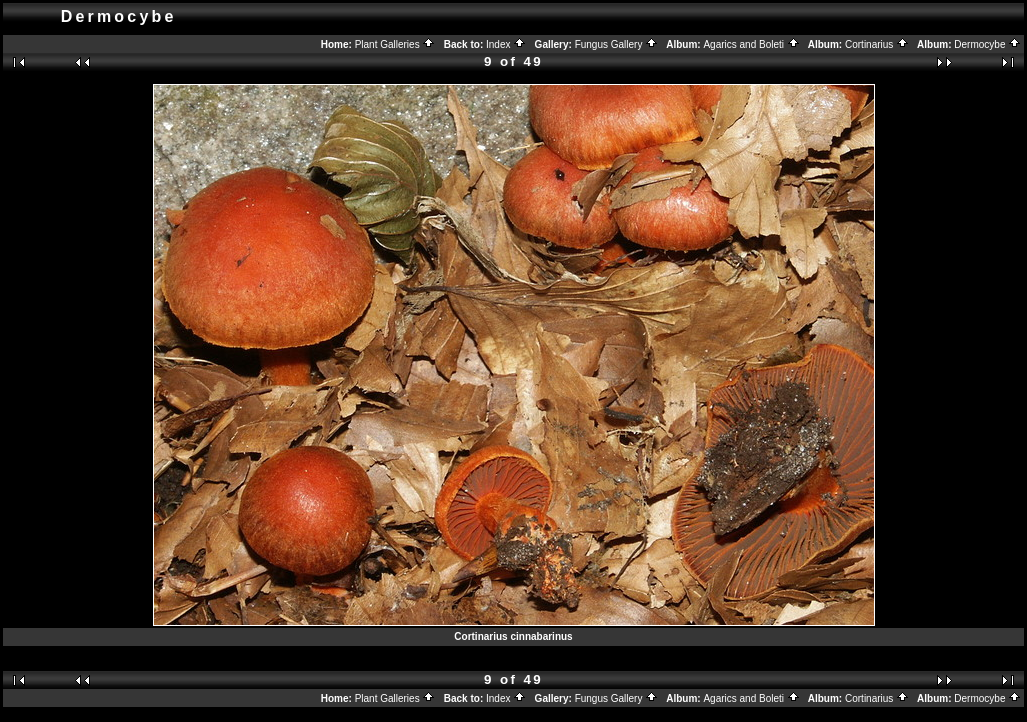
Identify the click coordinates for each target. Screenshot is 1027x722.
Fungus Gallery (617, 44)
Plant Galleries (395, 44)
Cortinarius (877, 44)
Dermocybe (987, 44)
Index (506, 44)
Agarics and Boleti (751, 44)
